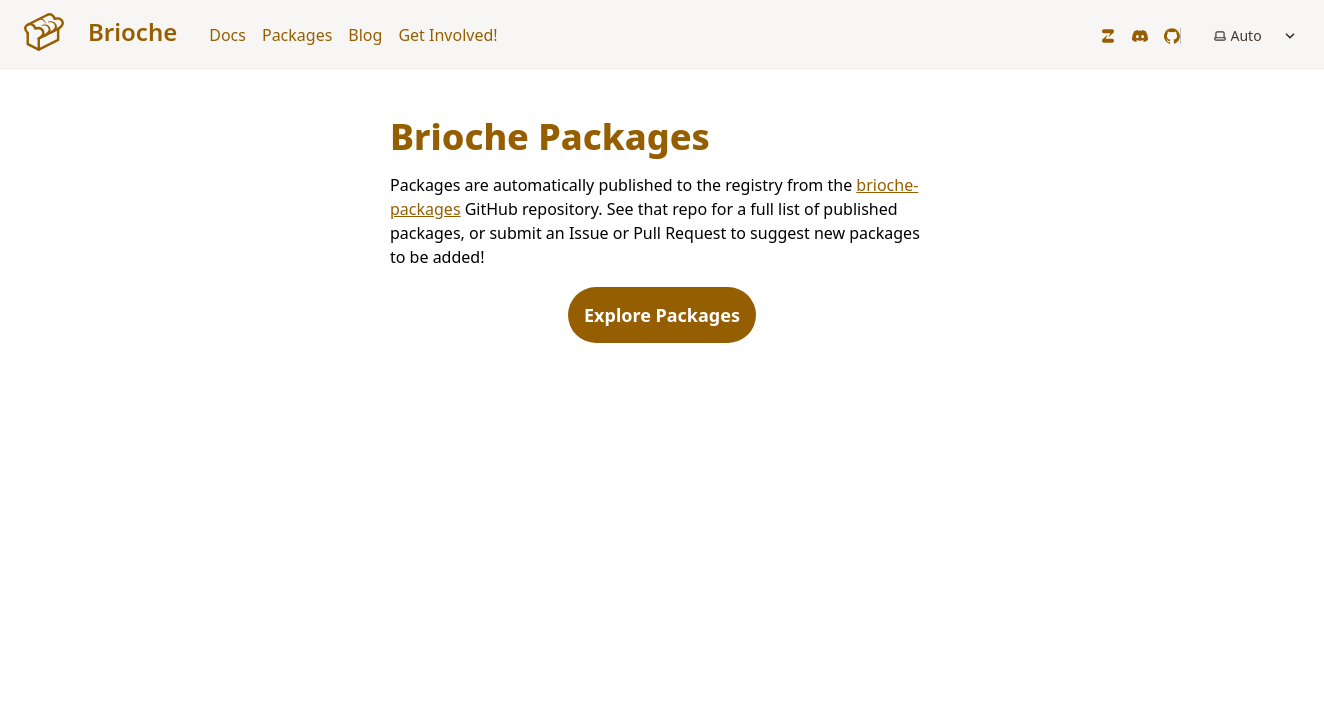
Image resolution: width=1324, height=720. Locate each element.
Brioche (100, 32)
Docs (227, 35)
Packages (297, 35)
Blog (365, 35)
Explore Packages (662, 315)
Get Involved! (447, 35)
